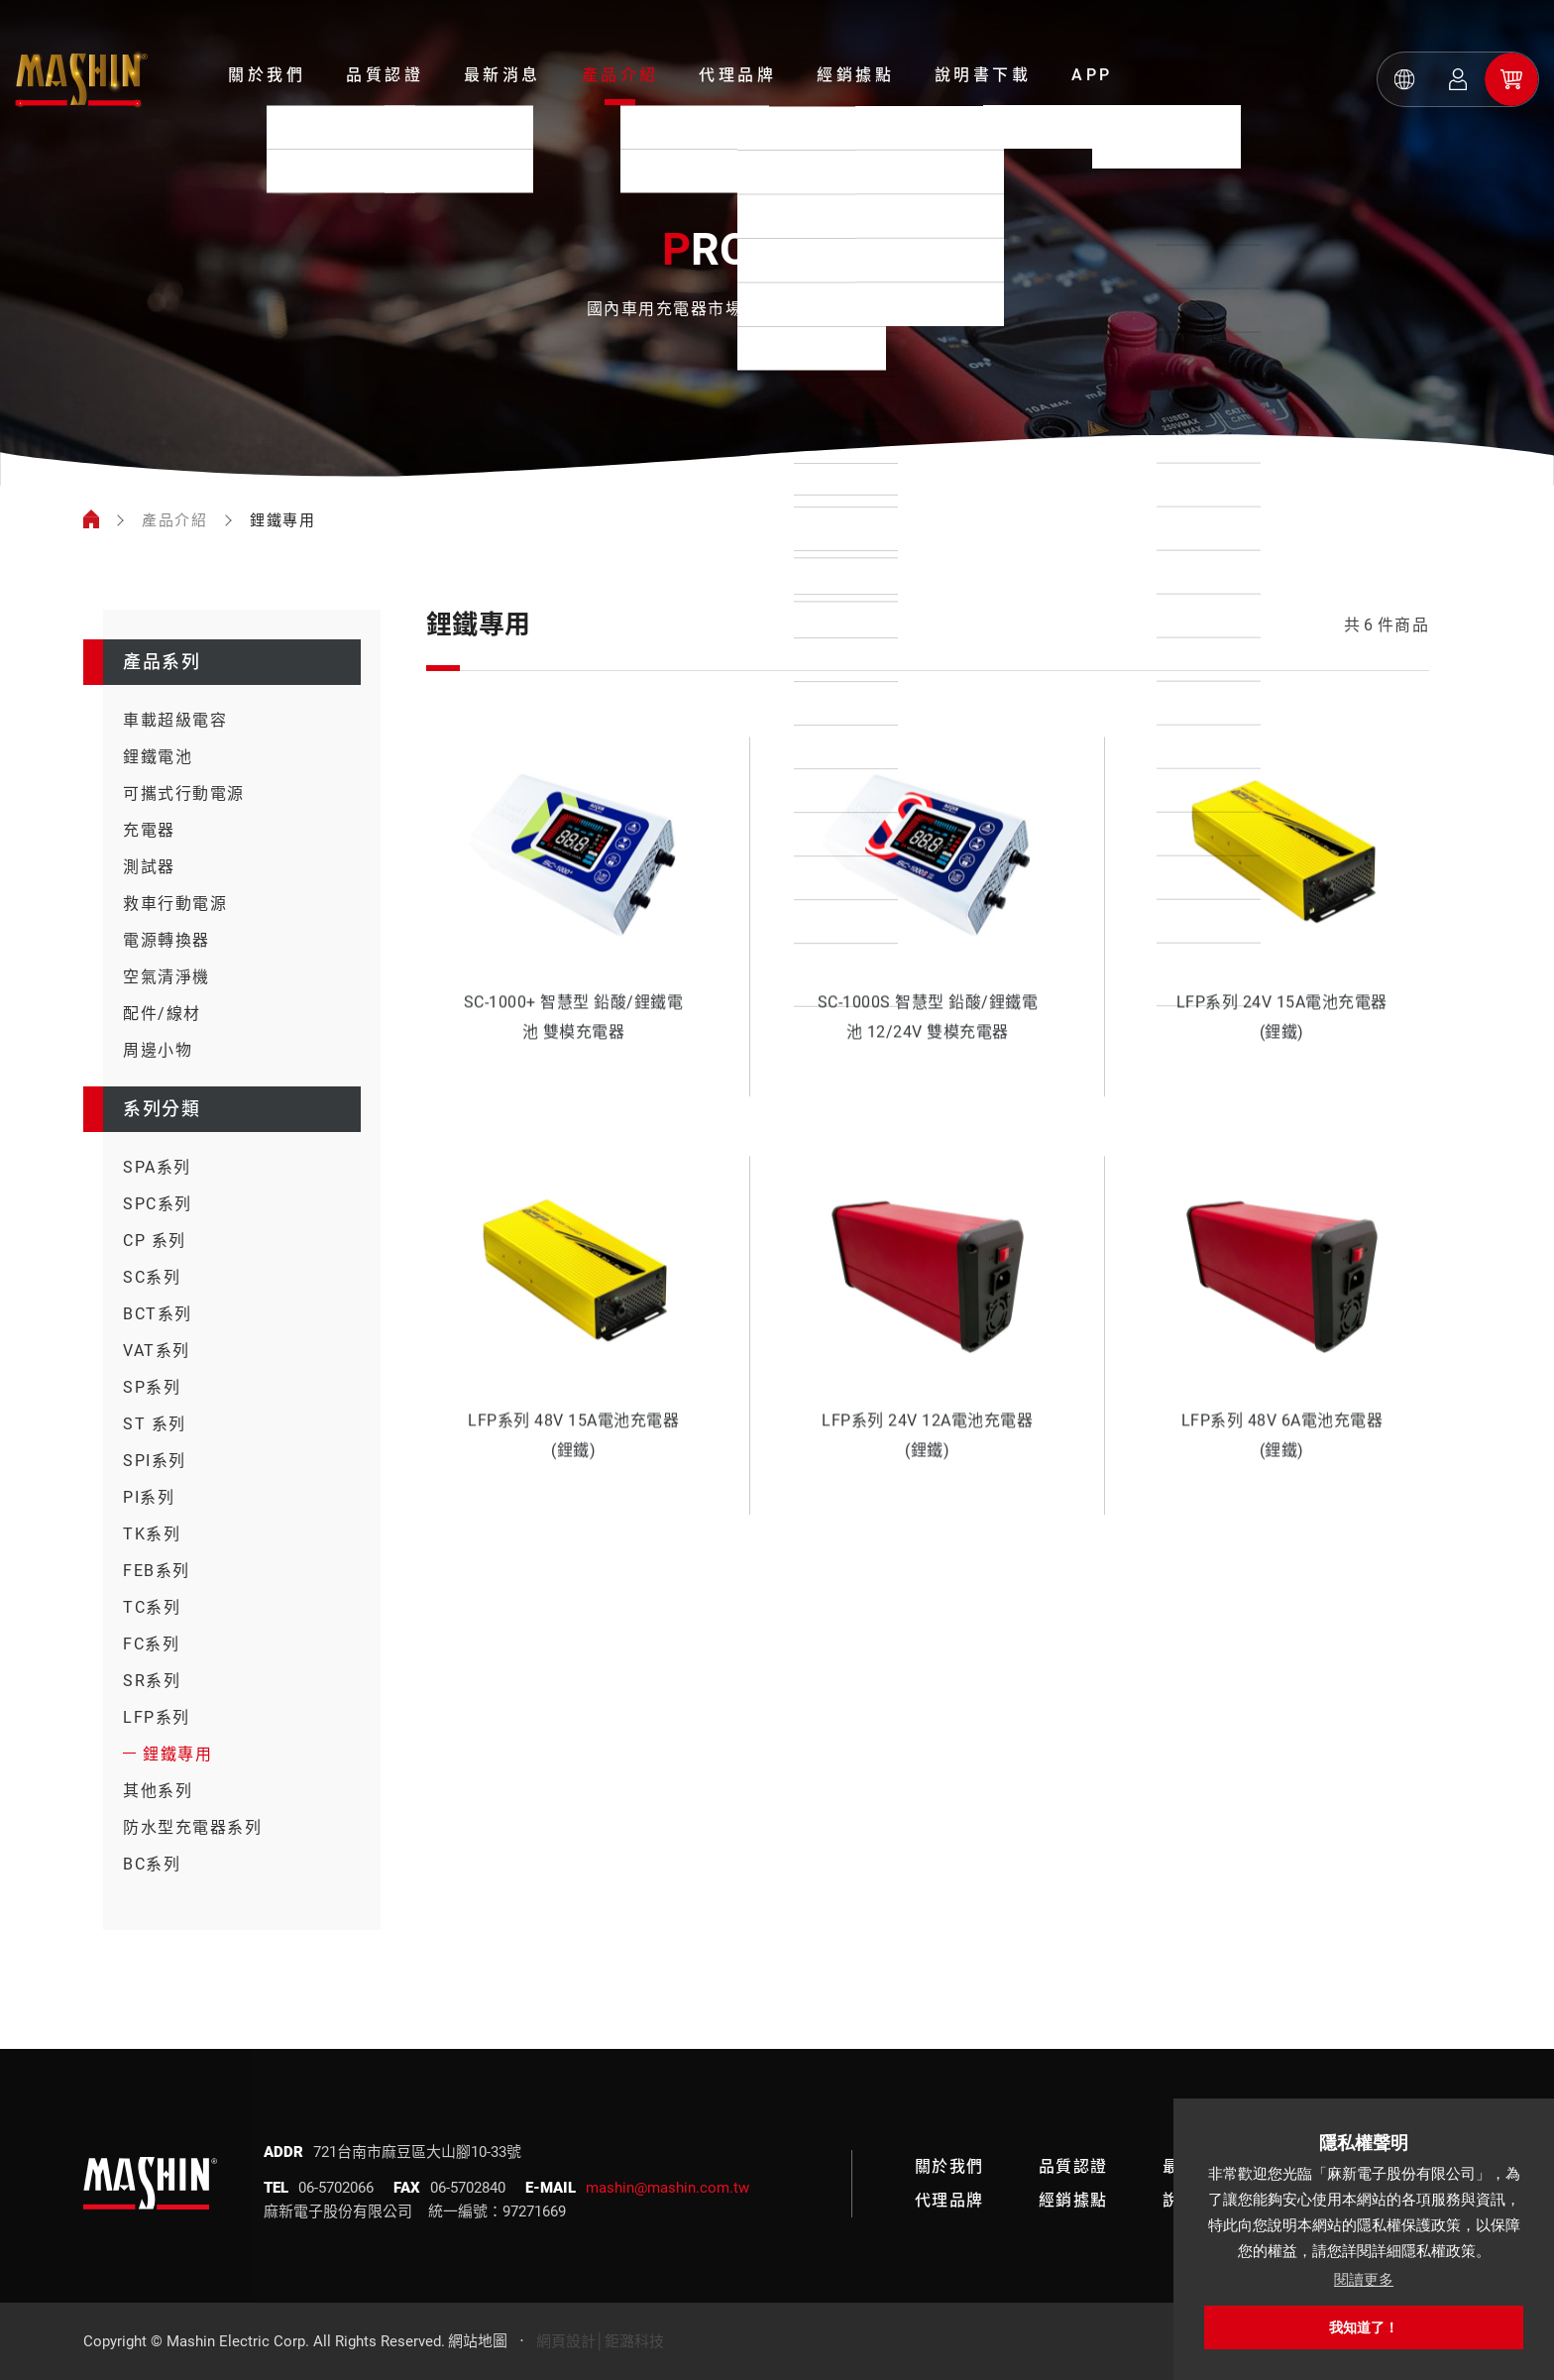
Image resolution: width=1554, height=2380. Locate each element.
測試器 (149, 866)
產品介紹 (620, 74)
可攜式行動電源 (184, 793)
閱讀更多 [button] (1363, 2279)
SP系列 (151, 1387)
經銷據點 (855, 74)
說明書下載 (983, 74)
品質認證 (384, 74)
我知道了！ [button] (1363, 2327)
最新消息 (502, 74)
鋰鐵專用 (177, 1754)
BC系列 (151, 1864)
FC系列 (151, 1644)
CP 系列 (154, 1240)
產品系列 (161, 661)
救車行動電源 (175, 903)
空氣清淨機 (166, 976)
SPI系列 (154, 1460)
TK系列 (151, 1534)
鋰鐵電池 (157, 756)
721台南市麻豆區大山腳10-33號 (417, 2152)
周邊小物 (157, 1050)
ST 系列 (154, 1424)
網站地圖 (477, 2341)
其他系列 (157, 1790)
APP (1092, 74)
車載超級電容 (175, 720)
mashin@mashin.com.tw (667, 2188)
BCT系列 (157, 1313)
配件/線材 (162, 1013)
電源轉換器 (166, 940)
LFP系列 (156, 1717)
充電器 (149, 830)
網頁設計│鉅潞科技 (600, 2341)
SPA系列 (157, 1167)
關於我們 (266, 74)
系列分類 (161, 1108)
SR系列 (151, 1680)
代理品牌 (737, 74)
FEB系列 (156, 1570)
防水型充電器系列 (192, 1827)
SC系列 (151, 1277)
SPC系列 (157, 1203)
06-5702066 (336, 2188)
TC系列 (151, 1607)
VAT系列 (156, 1350)
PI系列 (148, 1497)
